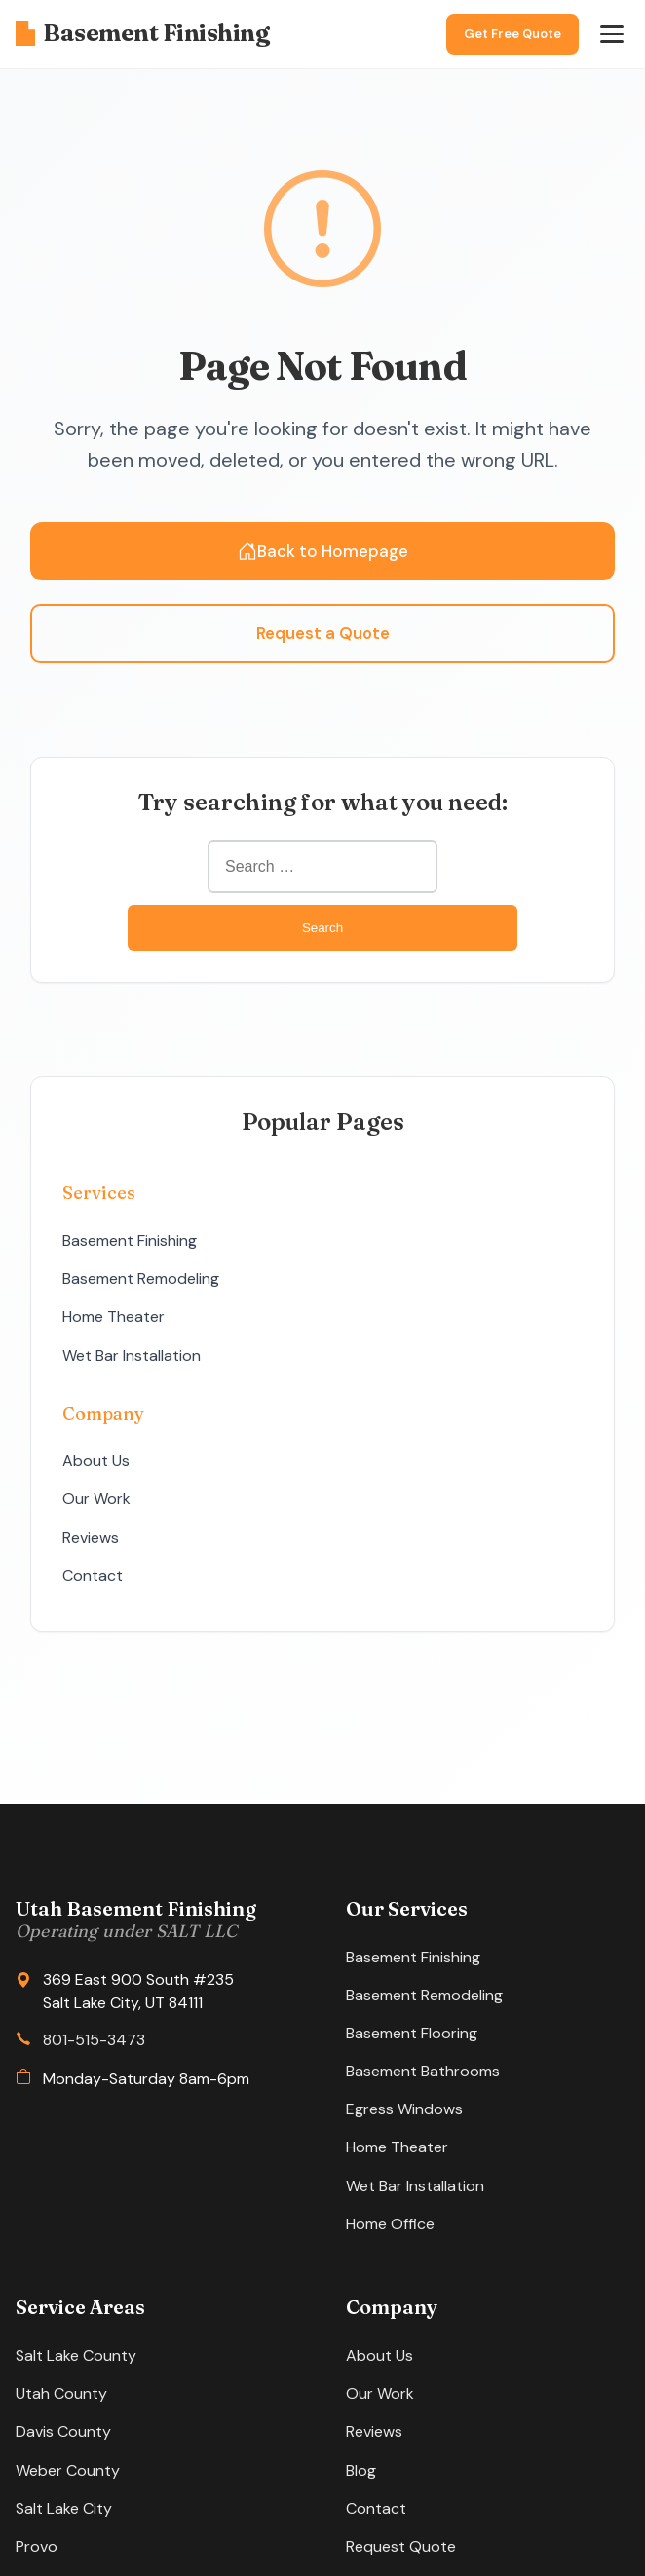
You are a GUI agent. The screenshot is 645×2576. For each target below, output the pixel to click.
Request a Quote (323, 633)
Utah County (61, 2393)
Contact (92, 1575)
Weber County (68, 2470)
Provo (36, 2546)
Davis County (63, 2431)
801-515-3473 (94, 2040)
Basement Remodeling (140, 1278)
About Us (96, 1460)
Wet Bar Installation (131, 1355)
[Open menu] (611, 34)
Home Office (390, 2224)
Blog (361, 2470)
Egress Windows (404, 2109)
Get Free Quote (512, 33)
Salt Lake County (76, 2355)
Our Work (96, 1498)
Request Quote (401, 2546)
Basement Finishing (142, 33)
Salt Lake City (64, 2508)
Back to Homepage (323, 551)
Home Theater (113, 1316)
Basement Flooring (411, 2033)
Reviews (90, 1537)
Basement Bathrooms (423, 2071)
